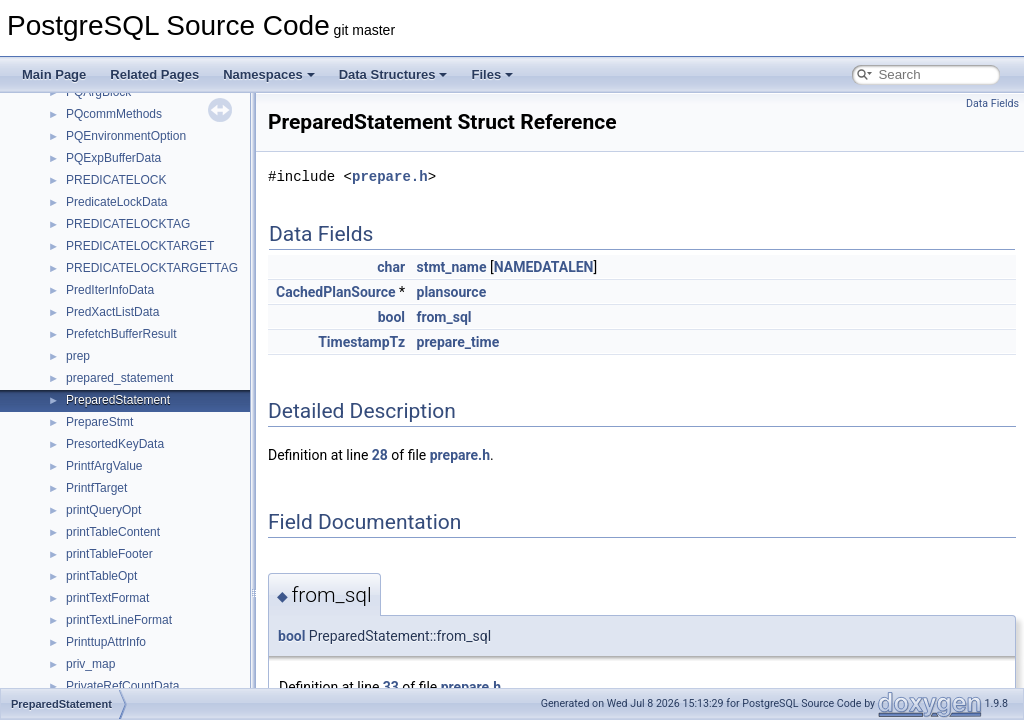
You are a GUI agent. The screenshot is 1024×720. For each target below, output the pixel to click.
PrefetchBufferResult (121, 334)
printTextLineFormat (119, 620)
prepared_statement (119, 378)
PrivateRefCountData (122, 686)
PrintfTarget (96, 488)
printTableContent (113, 532)
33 (391, 687)
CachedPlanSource (336, 292)
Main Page (54, 74)
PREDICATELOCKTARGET (140, 246)
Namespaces (269, 74)
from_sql (444, 317)
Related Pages (154, 74)
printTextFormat (107, 598)
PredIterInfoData (110, 290)
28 (380, 455)
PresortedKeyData (115, 444)
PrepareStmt (99, 422)
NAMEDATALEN (544, 267)
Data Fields (992, 103)
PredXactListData (112, 312)
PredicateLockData (116, 202)
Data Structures (393, 74)
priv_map (90, 664)
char (391, 267)
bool (391, 317)
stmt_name (452, 267)
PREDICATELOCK (116, 180)
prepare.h (390, 176)
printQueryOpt (103, 510)
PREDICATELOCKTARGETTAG (152, 268)
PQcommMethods (114, 114)
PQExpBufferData (113, 158)
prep (78, 356)
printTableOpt (101, 576)
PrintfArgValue (104, 466)
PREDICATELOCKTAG (128, 224)
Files (492, 74)
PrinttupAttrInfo (106, 642)
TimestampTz (361, 342)
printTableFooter (109, 554)
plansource (452, 292)
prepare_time (458, 342)
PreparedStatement (118, 400)
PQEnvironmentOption (126, 136)
